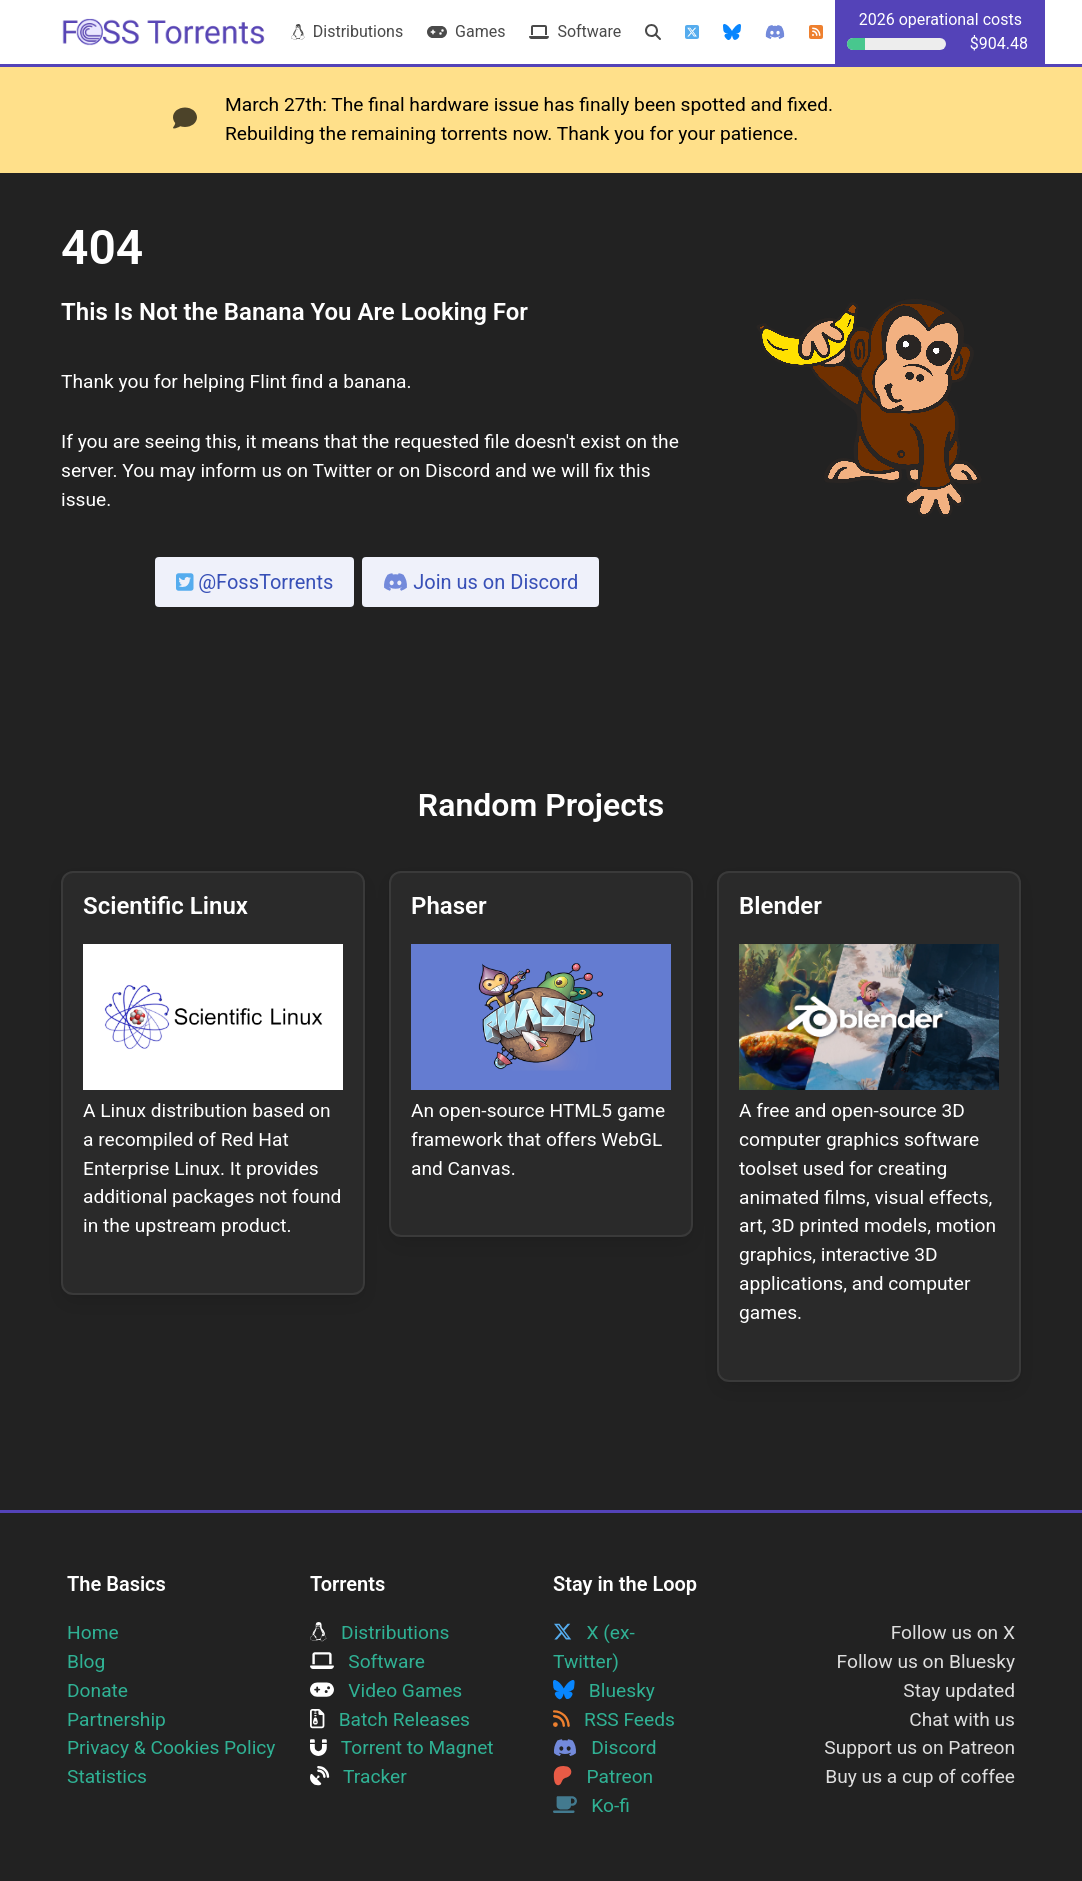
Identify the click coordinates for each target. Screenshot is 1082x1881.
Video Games (386, 1690)
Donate (97, 1690)
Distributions (347, 31)
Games (466, 31)
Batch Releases (390, 1719)
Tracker (358, 1776)
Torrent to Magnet (402, 1747)
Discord (605, 1747)
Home (93, 1632)
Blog (86, 1661)
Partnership (116, 1719)
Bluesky (604, 1690)
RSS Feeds (614, 1719)
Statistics (107, 1776)
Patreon (603, 1776)
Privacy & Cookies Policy (171, 1747)
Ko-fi (591, 1805)
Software (575, 31)
